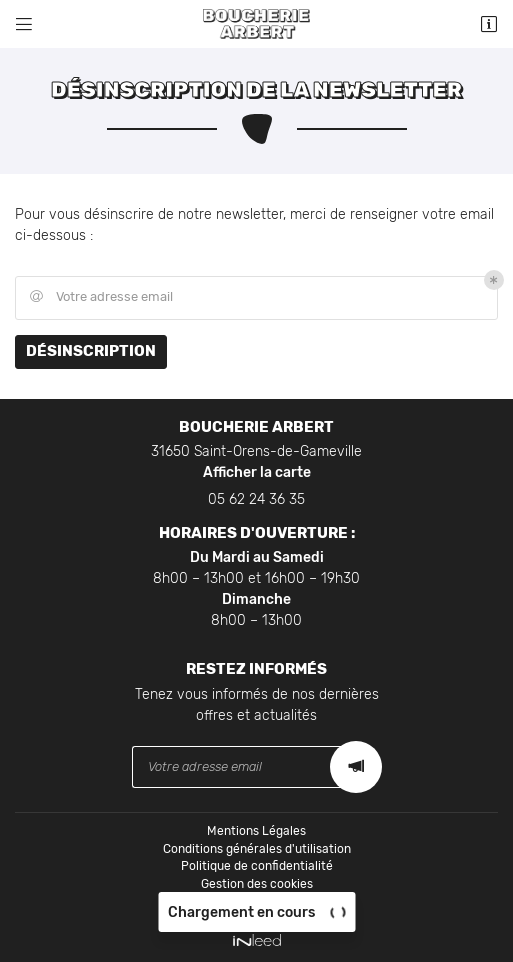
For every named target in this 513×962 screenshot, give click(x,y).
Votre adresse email (99, 297)
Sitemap (256, 902)
